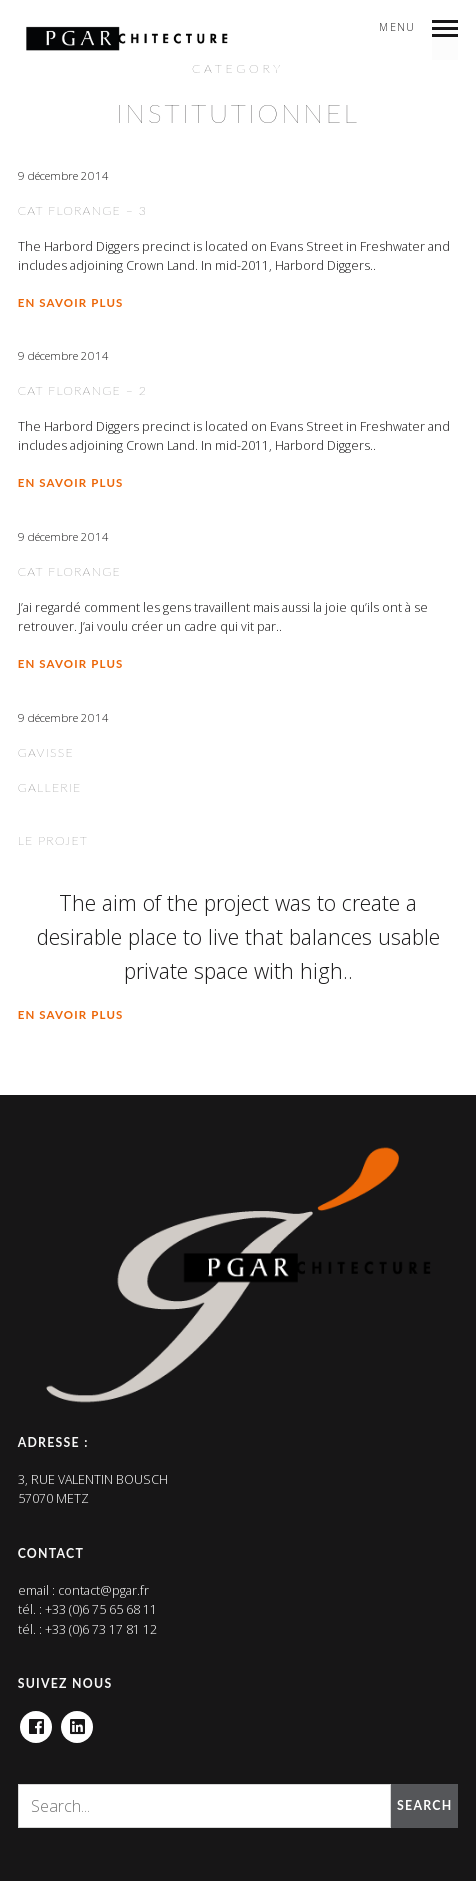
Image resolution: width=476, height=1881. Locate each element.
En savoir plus (71, 302)
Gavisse (46, 752)
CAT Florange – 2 (83, 390)
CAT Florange (69, 571)
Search (424, 1805)
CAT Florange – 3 (83, 210)
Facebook (36, 1720)
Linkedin (77, 1720)
